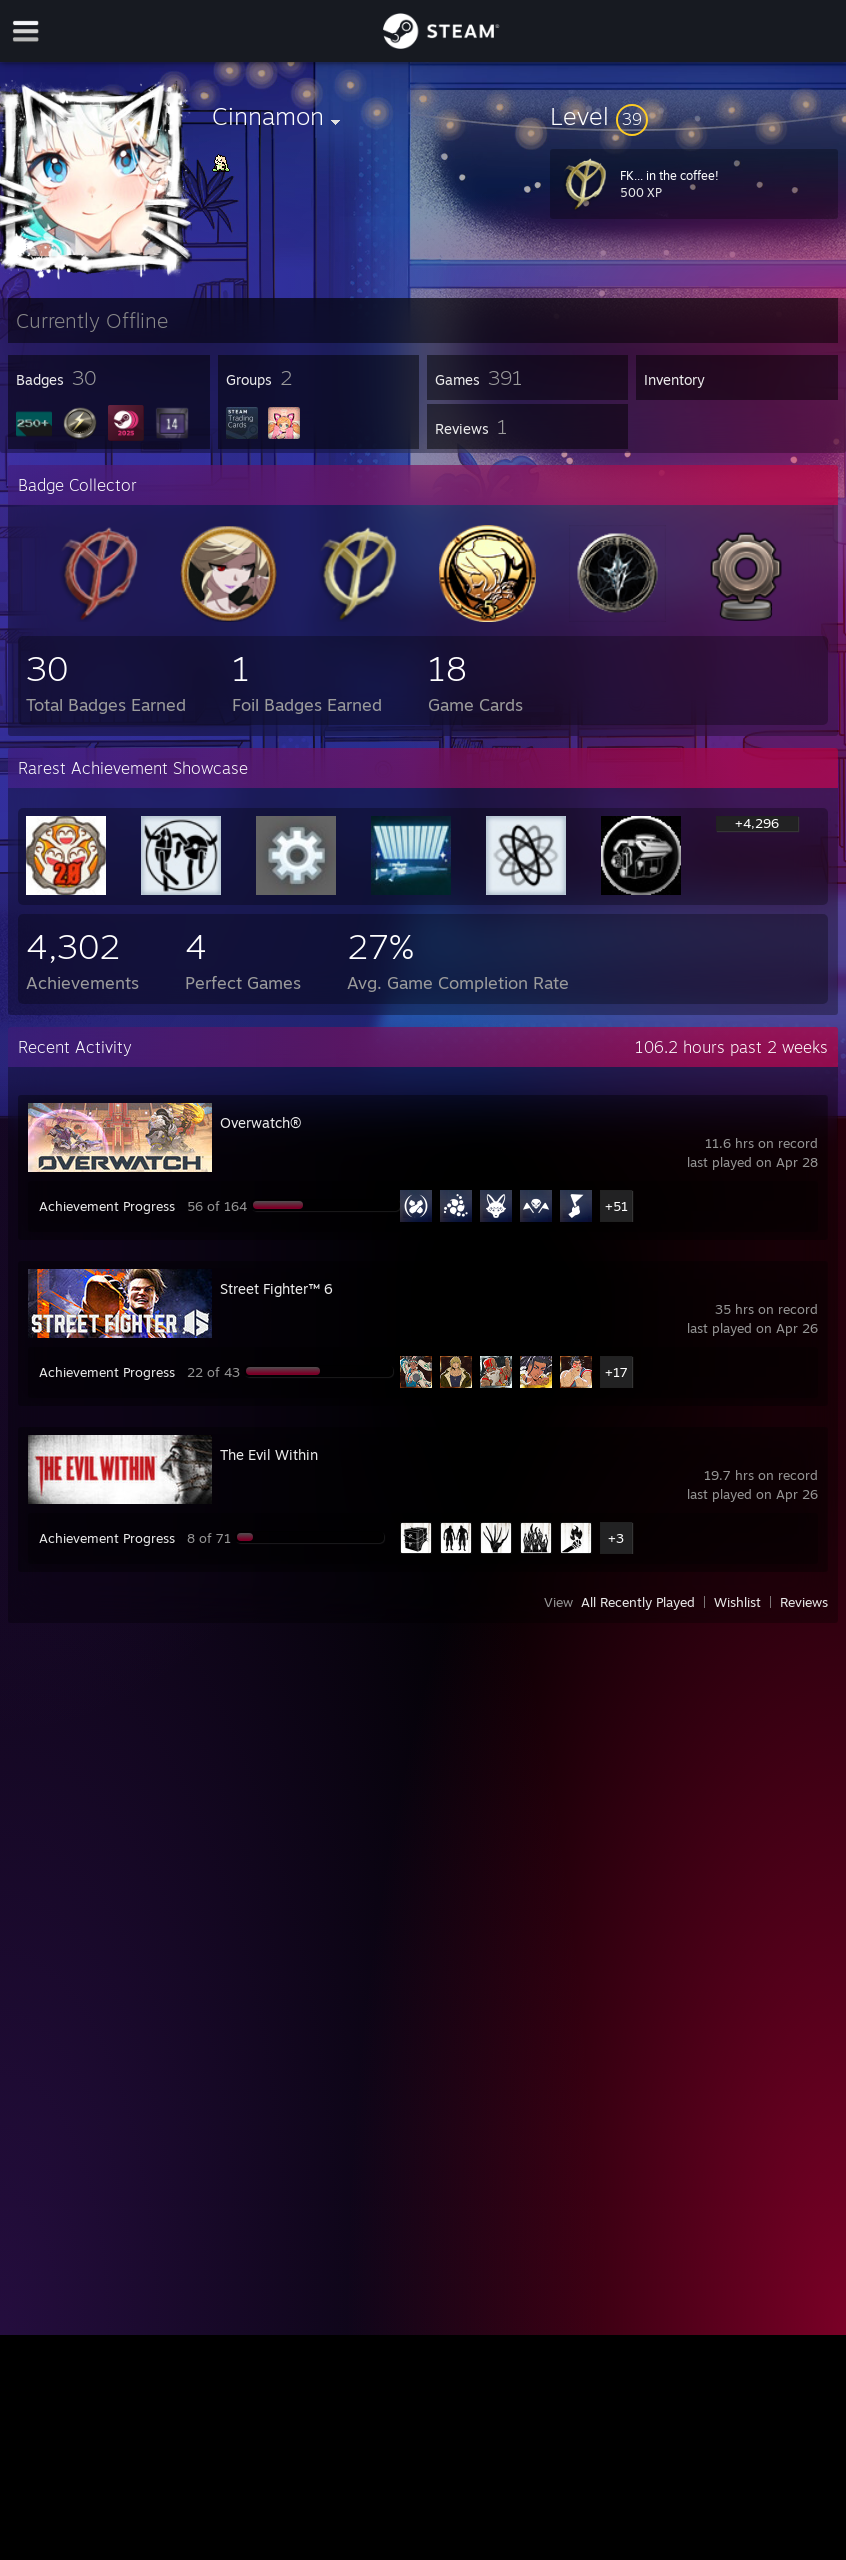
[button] (694, 116)
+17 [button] (616, 1372)
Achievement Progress (107, 1206)
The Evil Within (269, 1454)
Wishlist (737, 1602)
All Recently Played (638, 1602)
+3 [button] (616, 1538)
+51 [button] (616, 1206)
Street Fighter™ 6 (276, 1288)
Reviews (804, 1602)
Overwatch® (260, 1122)
